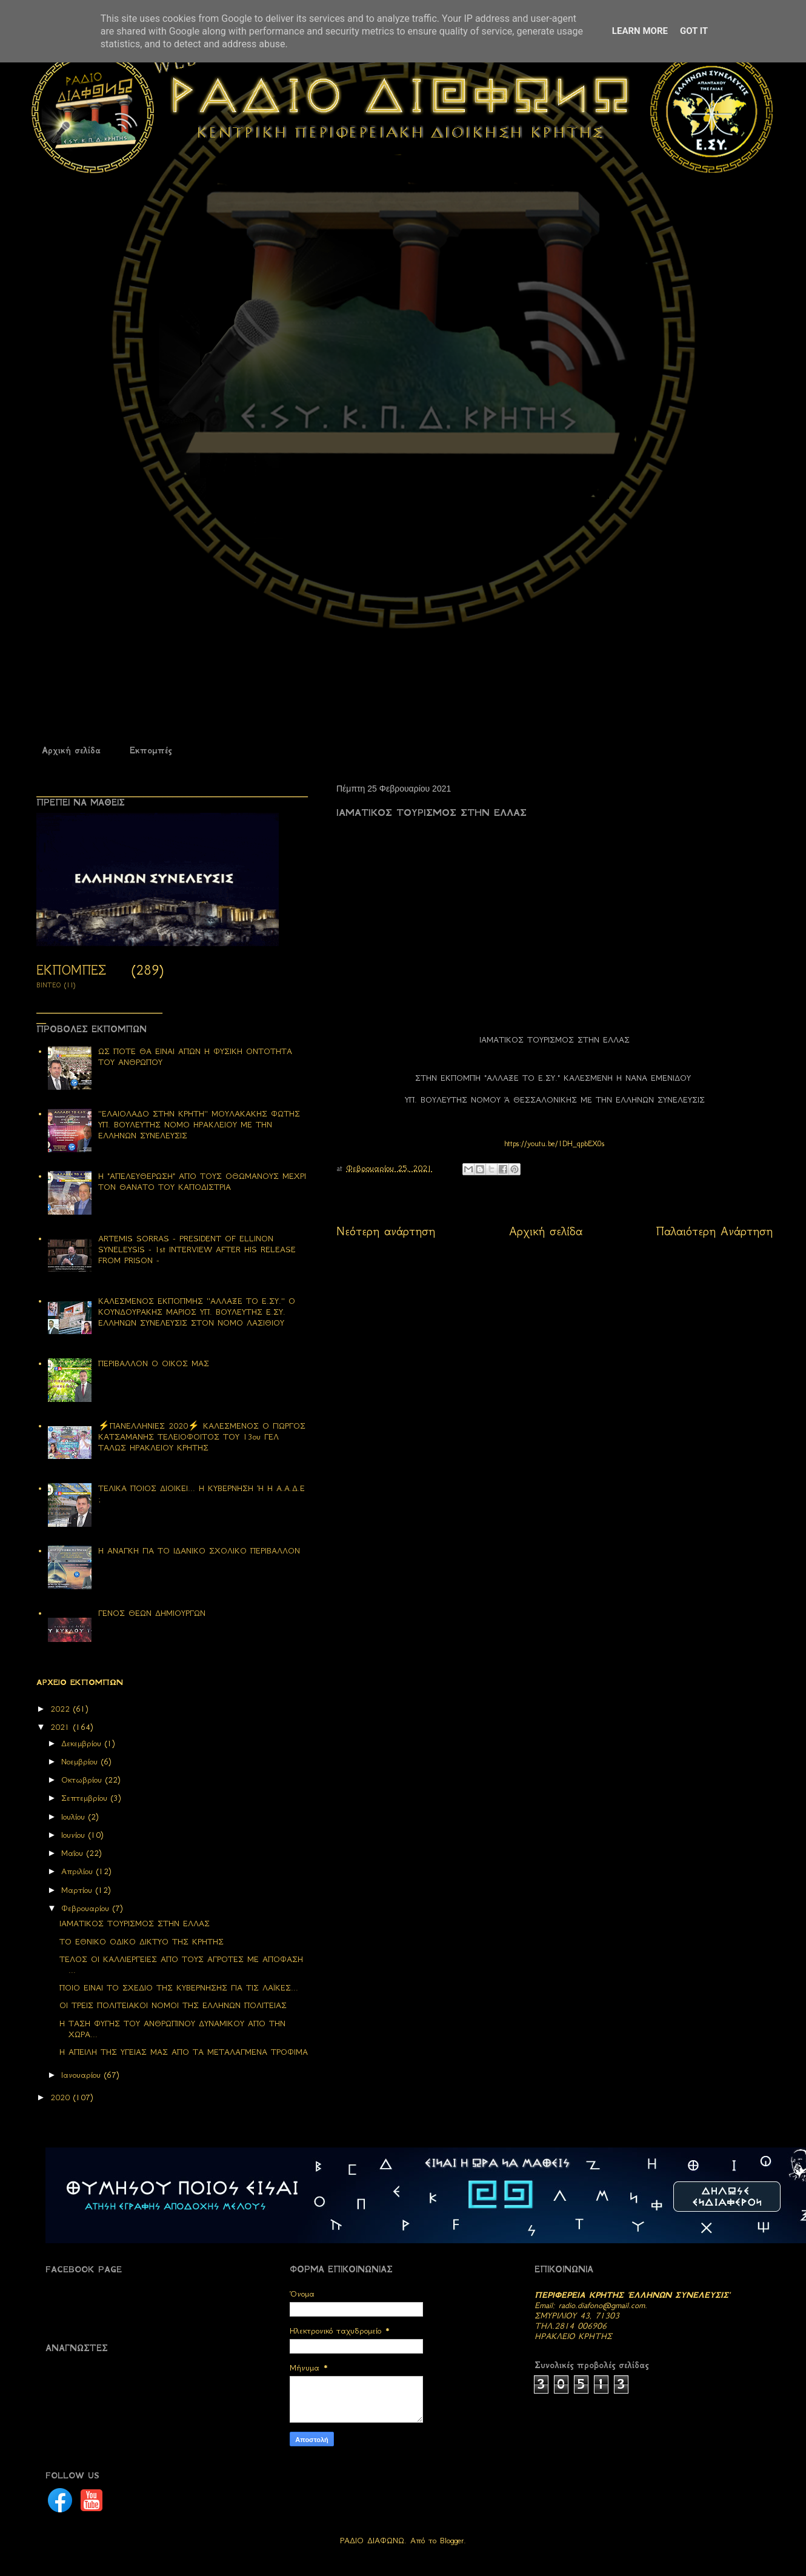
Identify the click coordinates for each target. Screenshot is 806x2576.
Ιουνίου (74, 1835)
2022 (61, 1709)
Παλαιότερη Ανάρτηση (714, 1231)
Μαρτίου (78, 1890)
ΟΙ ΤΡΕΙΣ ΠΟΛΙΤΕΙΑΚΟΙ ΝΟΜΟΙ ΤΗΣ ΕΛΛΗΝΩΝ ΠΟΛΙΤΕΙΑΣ (173, 2005)
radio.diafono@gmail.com (602, 2305)
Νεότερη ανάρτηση (385, 1231)
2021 (61, 1727)
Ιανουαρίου (82, 2075)
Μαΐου (74, 1853)
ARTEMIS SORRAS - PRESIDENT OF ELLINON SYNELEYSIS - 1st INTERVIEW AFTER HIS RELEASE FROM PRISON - (197, 1249)
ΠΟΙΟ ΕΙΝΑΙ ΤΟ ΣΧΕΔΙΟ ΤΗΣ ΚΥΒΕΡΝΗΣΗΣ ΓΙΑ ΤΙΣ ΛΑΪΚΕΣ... (178, 1988)
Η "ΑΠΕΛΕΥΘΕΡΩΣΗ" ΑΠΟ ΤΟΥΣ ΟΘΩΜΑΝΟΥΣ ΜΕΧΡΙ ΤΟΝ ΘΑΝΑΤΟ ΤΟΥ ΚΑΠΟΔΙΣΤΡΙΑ (202, 1181)
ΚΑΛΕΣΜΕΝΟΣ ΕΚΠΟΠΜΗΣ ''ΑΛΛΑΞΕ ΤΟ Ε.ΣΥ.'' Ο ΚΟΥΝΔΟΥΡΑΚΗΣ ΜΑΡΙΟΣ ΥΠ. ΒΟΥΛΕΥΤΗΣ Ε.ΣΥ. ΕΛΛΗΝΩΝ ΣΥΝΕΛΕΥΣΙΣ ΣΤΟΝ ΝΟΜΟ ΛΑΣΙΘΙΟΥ (196, 1312)
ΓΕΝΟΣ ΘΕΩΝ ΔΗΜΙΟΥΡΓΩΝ (151, 1613)
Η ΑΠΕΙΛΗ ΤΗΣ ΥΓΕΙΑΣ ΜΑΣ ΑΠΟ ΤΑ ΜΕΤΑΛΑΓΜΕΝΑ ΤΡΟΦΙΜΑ (183, 2052)
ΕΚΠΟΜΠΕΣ (71, 970)
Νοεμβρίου (81, 1762)
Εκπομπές (151, 750)
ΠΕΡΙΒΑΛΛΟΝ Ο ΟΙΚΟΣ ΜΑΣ (153, 1363)
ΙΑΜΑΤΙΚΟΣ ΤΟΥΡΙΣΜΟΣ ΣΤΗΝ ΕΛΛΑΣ (134, 1923)
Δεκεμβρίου (83, 1743)
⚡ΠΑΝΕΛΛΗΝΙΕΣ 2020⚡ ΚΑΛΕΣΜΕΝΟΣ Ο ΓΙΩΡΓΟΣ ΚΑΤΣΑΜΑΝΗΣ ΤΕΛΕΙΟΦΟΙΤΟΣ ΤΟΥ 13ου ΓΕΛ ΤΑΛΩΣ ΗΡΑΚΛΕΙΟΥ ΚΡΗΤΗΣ (201, 1437)
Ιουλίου (74, 1817)
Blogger (452, 2540)
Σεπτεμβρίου (86, 1798)
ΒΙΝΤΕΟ (48, 985)
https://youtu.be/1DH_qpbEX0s (554, 1143)
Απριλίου (78, 1871)
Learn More (640, 30)
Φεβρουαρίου (87, 1908)
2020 (61, 2097)
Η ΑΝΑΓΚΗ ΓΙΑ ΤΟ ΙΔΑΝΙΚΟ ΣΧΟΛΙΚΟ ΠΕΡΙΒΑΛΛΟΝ (199, 1551)
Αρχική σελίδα (71, 750)
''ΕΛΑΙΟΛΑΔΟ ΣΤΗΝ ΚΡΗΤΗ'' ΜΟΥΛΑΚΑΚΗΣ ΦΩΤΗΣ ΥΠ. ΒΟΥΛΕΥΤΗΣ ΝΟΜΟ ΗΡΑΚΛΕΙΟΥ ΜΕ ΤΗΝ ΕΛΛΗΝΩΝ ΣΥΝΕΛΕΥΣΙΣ (199, 1125)
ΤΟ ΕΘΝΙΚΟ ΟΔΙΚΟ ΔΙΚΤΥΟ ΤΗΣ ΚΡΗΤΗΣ (141, 1942)
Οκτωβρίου (83, 1780)
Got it (694, 30)
